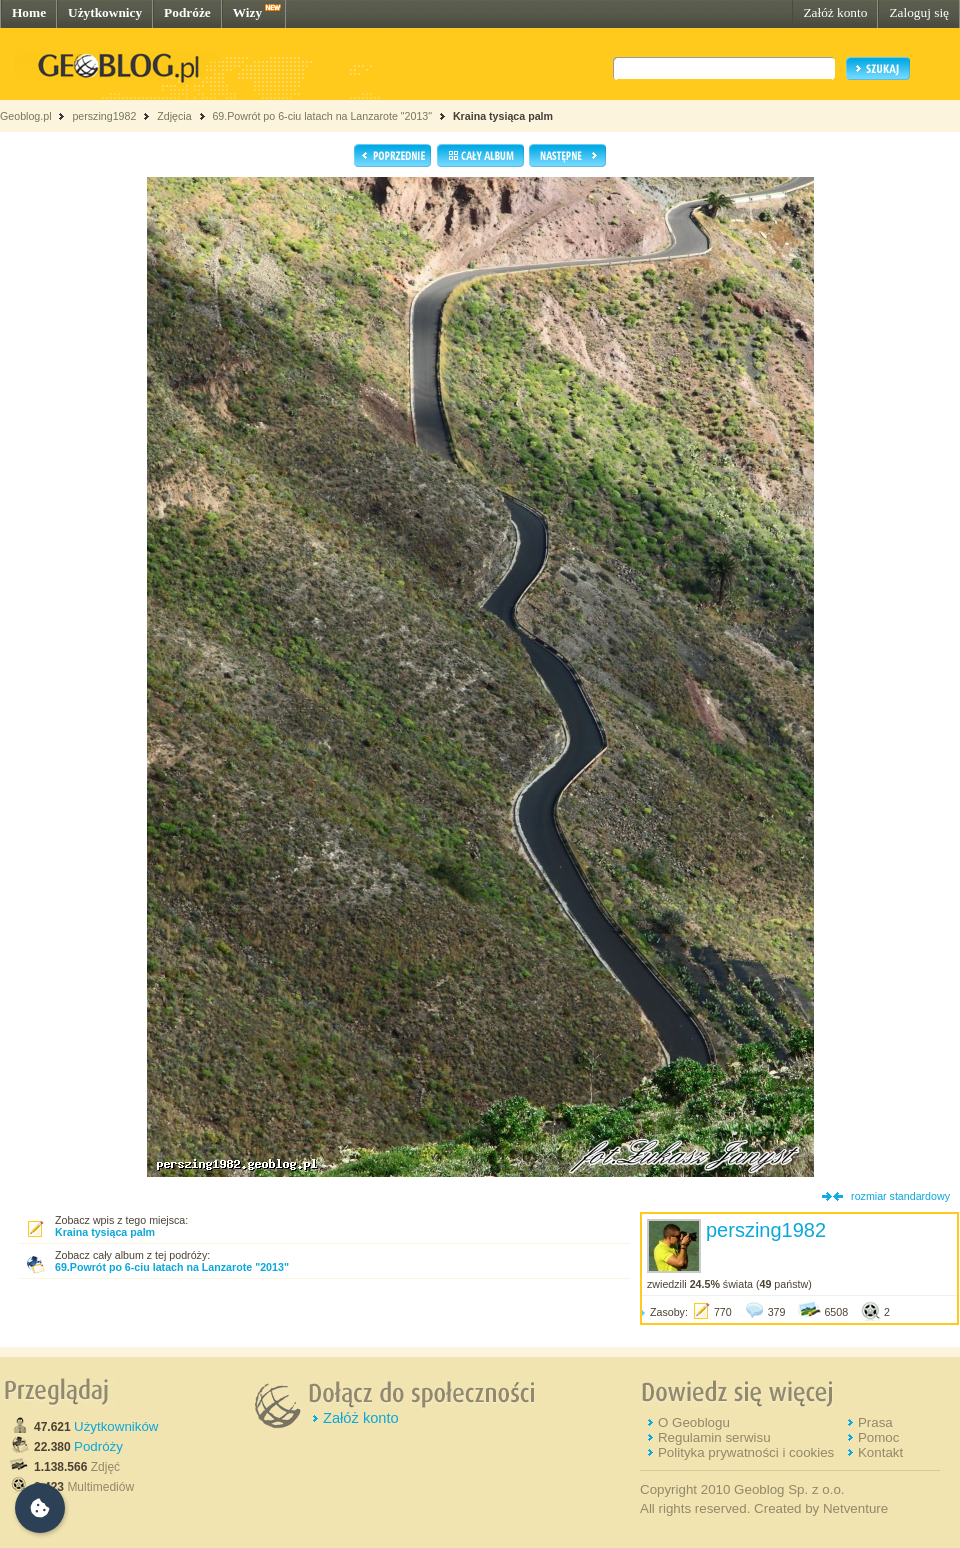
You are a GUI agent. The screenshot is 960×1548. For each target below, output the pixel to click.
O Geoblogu (694, 1422)
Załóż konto (835, 12)
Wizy (247, 12)
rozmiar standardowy (900, 1196)
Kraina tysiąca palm (503, 116)
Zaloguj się (919, 12)
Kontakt (880, 1452)
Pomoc (878, 1437)
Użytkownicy (105, 12)
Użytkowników (116, 1426)
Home (29, 12)
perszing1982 (104, 116)
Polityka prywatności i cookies (746, 1452)
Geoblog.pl (26, 116)
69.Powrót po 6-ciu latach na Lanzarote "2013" (322, 116)
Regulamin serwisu (714, 1437)
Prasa (875, 1422)
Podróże (187, 12)
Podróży (98, 1446)
